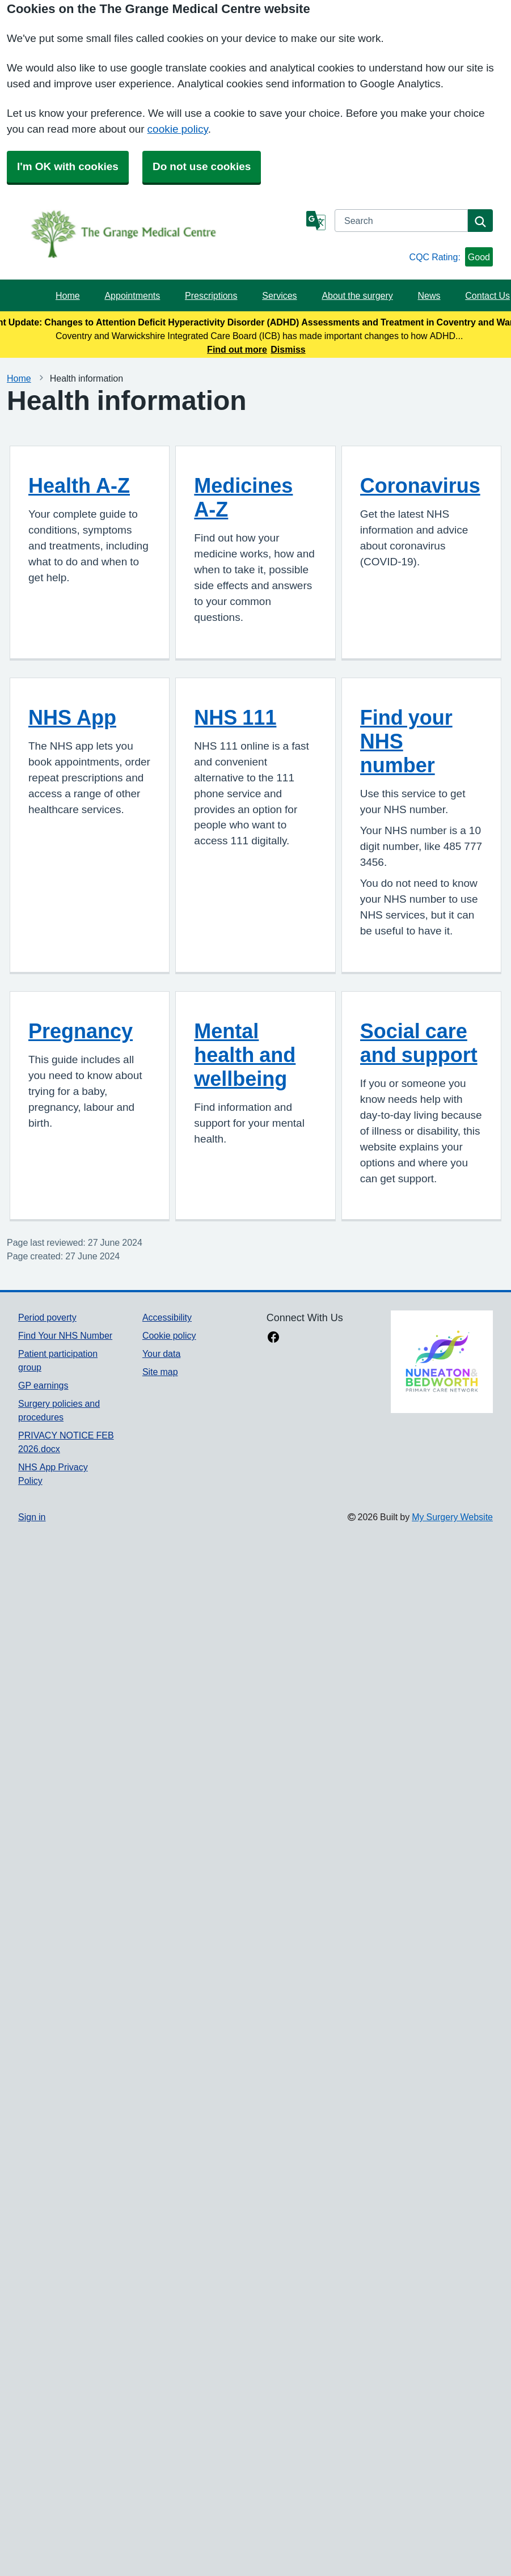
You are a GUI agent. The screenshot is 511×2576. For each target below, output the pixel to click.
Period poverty (47, 1317)
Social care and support (419, 1043)
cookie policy (177, 129)
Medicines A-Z (243, 497)
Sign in (31, 1516)
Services (279, 295)
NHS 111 (235, 717)
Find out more (237, 349)
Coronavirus (420, 485)
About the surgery (357, 295)
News (429, 295)
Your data (161, 1353)
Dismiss (288, 349)
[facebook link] (273, 1338)
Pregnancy (80, 1031)
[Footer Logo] (442, 1361)
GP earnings (43, 1385)
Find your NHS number (406, 741)
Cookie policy (169, 1335)
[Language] (316, 220)
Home (68, 295)
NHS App (72, 717)
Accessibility (167, 1317)
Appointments (132, 295)
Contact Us (487, 295)
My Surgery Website (452, 1516)
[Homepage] (160, 233)
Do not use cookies (202, 166)
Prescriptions (211, 295)
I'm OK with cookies (68, 166)
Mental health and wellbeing (244, 1055)
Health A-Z (79, 485)
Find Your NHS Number (65, 1335)
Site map (160, 1371)
